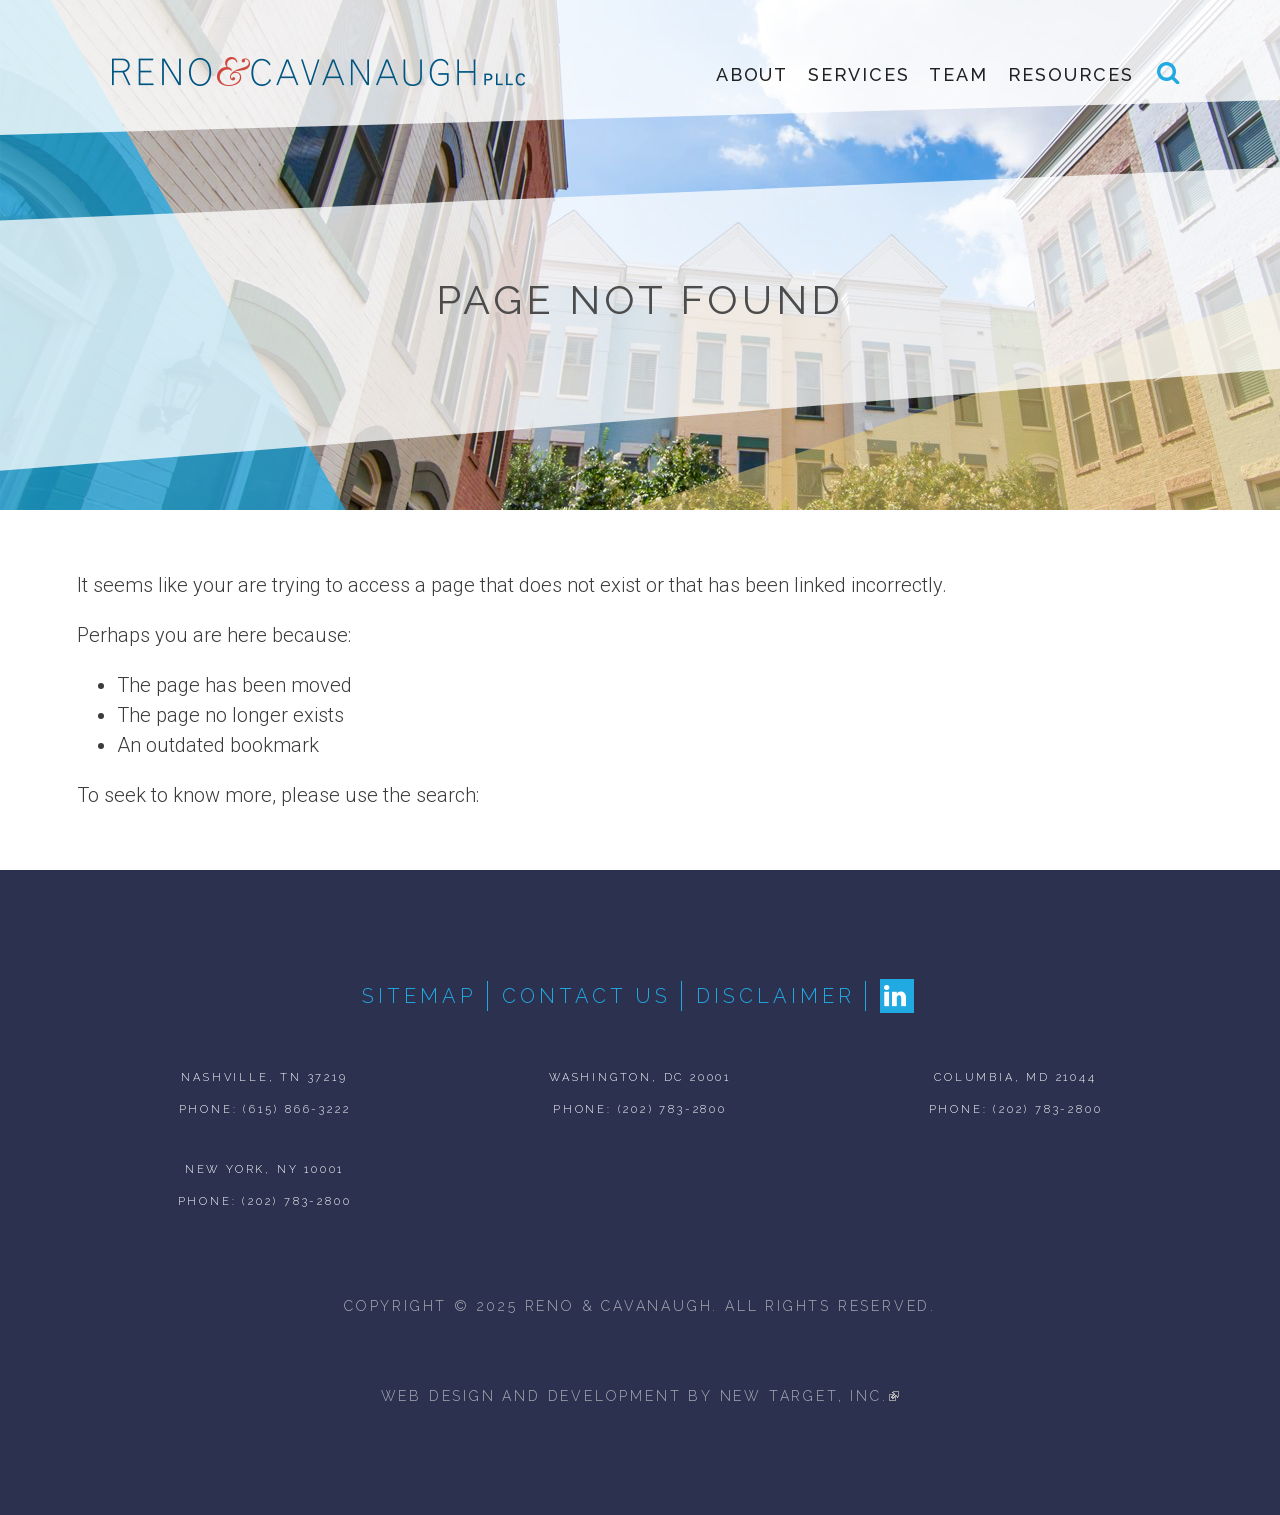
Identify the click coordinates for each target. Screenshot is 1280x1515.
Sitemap (419, 996)
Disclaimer (775, 996)
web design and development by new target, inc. (640, 1396)
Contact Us (586, 996)
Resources (1071, 75)
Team (958, 75)
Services (858, 75)
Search (1169, 82)
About (752, 75)
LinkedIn (897, 996)
